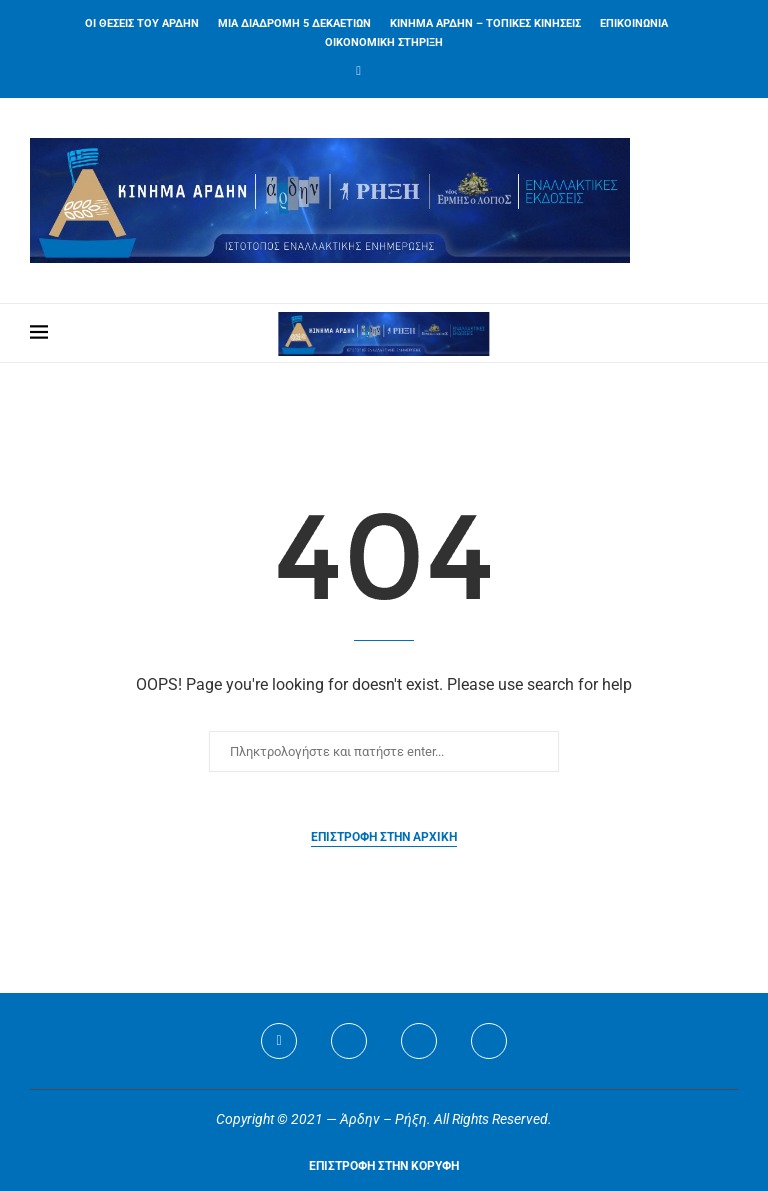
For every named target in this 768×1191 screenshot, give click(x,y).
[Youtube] (419, 1041)
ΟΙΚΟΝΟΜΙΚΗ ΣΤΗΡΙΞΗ (384, 42)
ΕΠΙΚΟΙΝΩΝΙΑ (634, 23)
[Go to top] (384, 1164)
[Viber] (489, 1041)
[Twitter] (349, 1041)
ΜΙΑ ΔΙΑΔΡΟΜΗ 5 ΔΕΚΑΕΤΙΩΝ (294, 23)
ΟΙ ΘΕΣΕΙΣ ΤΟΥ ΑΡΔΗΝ (142, 23)
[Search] (728, 333)
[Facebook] (358, 71)
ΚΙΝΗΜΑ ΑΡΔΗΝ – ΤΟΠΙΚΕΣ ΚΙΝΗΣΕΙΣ (485, 23)
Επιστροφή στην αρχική (384, 837)
